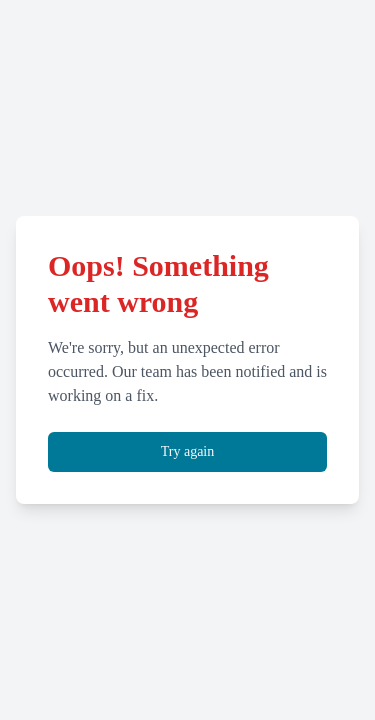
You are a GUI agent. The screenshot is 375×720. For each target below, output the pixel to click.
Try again (188, 451)
